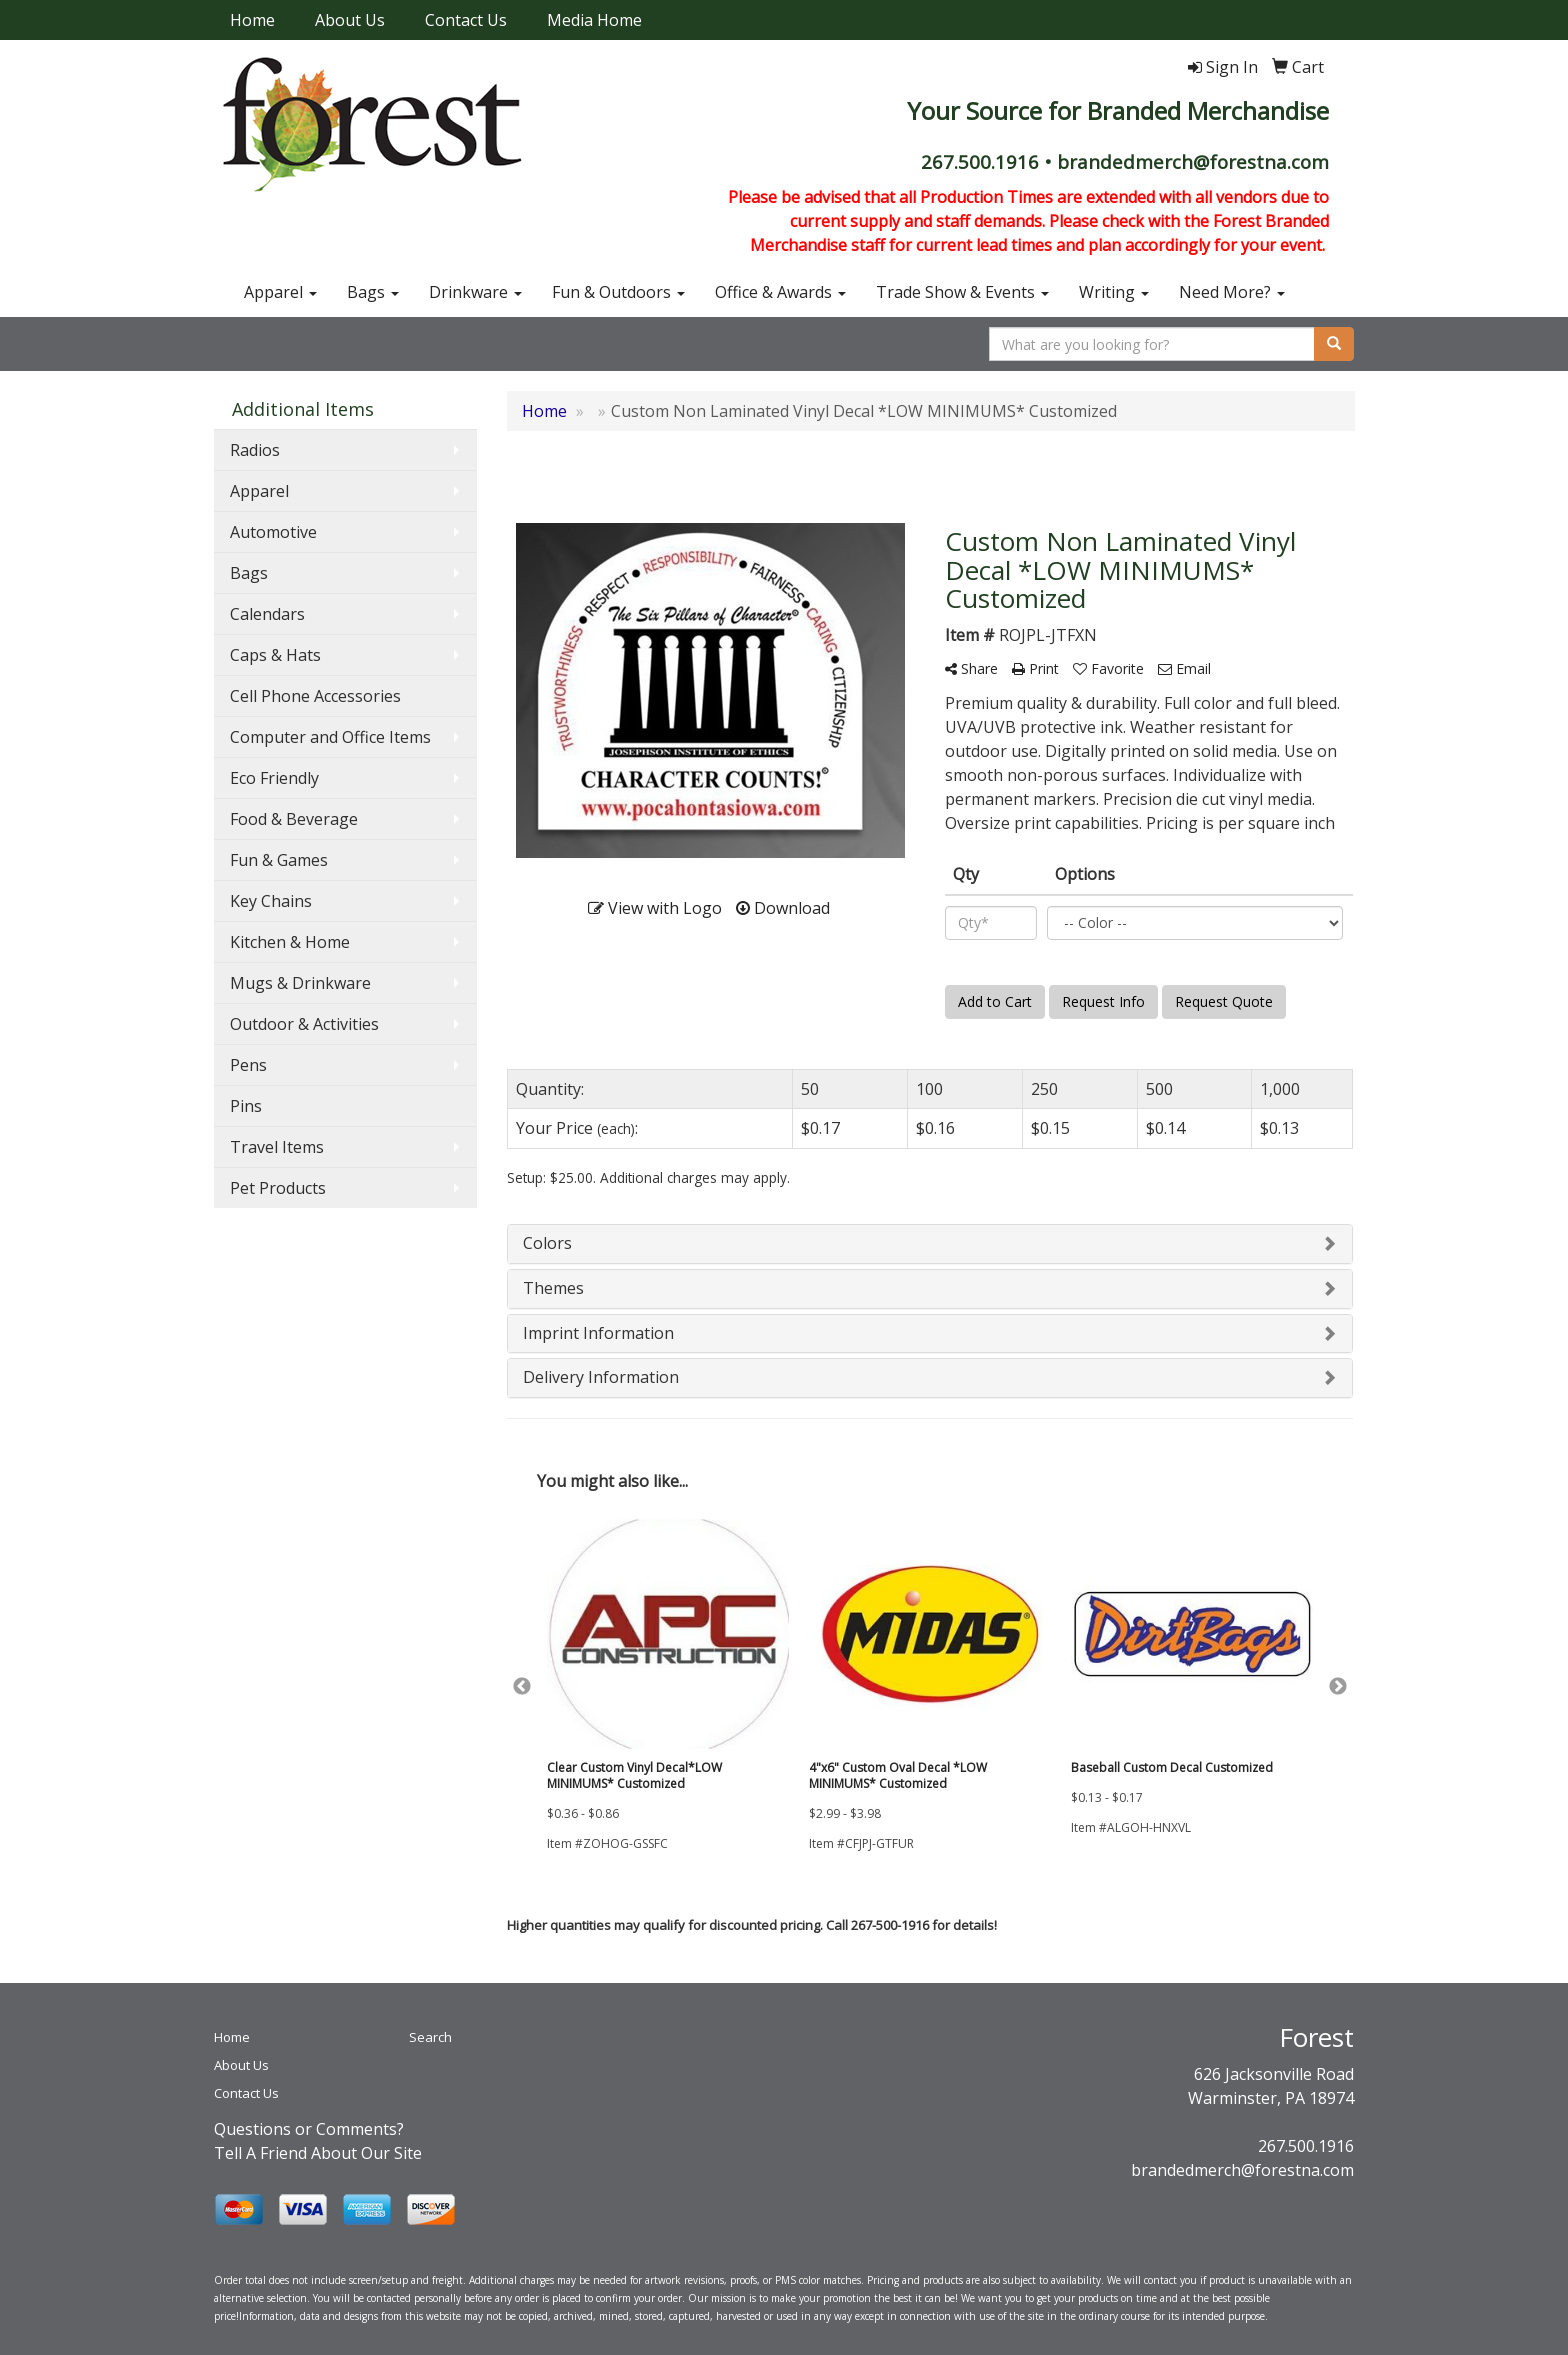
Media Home (594, 20)
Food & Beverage (294, 819)
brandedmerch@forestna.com (1242, 2170)
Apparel (280, 292)
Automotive (273, 532)
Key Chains (271, 901)
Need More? (1232, 292)
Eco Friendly (274, 778)
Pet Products (278, 1188)
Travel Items (277, 1147)
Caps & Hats (275, 655)
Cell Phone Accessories (315, 696)
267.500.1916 (1306, 2146)
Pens (248, 1065)
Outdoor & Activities (304, 1024)
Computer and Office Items (330, 737)
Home (252, 20)
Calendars (267, 614)
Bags (373, 292)
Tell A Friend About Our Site (318, 2153)
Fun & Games (279, 860)
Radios (255, 450)
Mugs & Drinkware (300, 983)
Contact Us (466, 20)
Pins (246, 1106)
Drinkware (475, 292)
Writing (1114, 292)
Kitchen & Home (290, 942)
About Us (350, 20)
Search (430, 2037)
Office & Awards (780, 292)
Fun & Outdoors (618, 292)
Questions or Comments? (309, 2129)
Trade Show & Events (962, 292)
